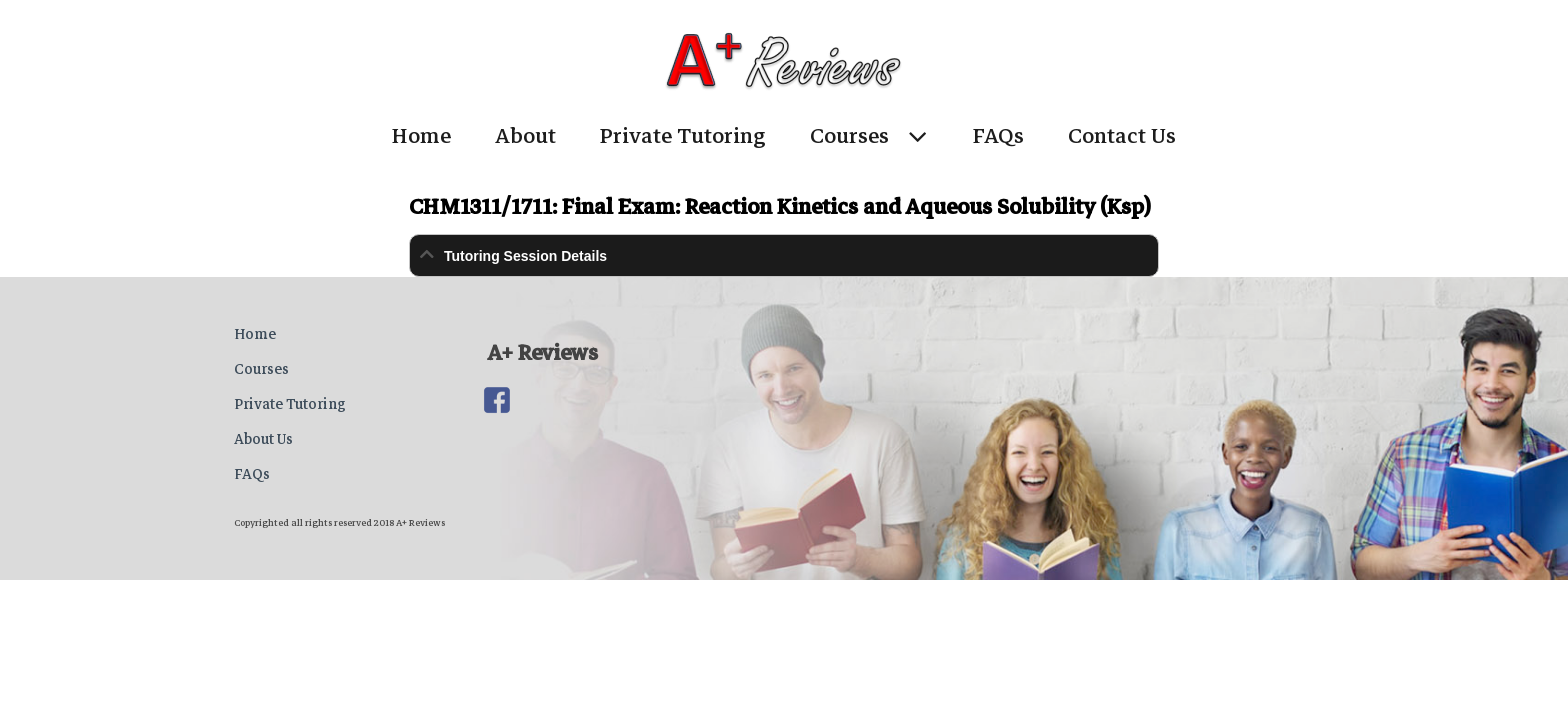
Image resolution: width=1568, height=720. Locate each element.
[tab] (784, 255)
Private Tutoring (683, 136)
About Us (263, 439)
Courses (849, 136)
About (525, 136)
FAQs (998, 136)
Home (421, 136)
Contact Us (1122, 136)
